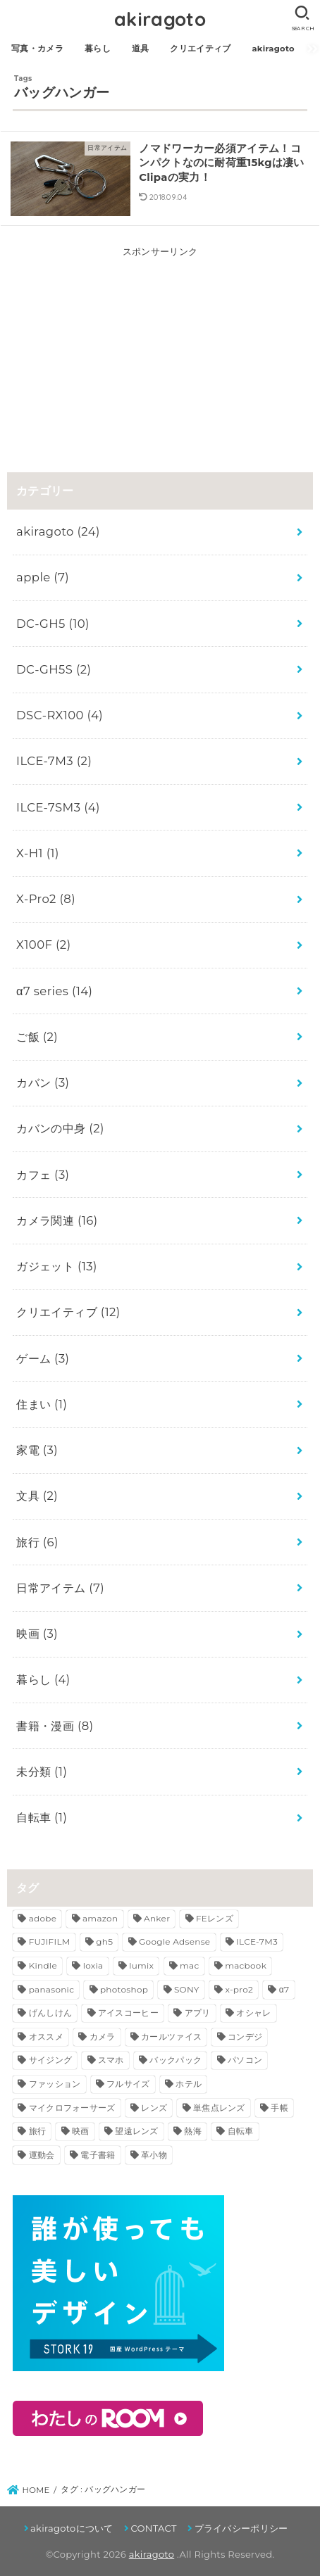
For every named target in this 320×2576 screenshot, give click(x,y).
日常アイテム (60, 1588)
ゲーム (42, 1358)
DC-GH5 (53, 624)
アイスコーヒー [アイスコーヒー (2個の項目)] (128, 2012)
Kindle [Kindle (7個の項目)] (43, 1965)
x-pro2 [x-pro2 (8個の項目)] (239, 1989)
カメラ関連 (56, 1220)
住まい (41, 1404)
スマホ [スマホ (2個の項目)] (111, 2059)
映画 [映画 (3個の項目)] (81, 2131)
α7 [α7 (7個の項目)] (284, 1989)
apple (42, 577)
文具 (37, 1496)
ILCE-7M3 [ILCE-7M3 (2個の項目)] (257, 1941)
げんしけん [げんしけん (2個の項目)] (51, 2012)
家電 (37, 1450)
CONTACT (153, 2528)
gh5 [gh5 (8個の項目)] (104, 1941)
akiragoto (160, 19)
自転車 (41, 1817)
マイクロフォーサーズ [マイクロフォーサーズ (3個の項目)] (72, 2107)
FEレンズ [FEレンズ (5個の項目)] (214, 1918)
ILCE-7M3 (54, 761)
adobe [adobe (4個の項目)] (43, 1918)
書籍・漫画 (54, 1726)
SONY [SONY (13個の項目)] (186, 1989)
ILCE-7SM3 (58, 807)
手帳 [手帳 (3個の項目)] (279, 2107)
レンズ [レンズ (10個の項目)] (154, 2107)
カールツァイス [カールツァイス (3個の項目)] (171, 2036)
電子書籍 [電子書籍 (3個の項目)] (97, 2154)
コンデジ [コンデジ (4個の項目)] (245, 2036)
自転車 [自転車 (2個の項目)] (241, 2131)
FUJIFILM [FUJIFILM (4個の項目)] (49, 1941)
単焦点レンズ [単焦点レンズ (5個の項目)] (219, 2107)
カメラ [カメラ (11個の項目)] (103, 2036)
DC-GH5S (53, 669)
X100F (43, 944)
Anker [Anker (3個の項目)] (157, 1918)
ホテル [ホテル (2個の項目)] (189, 2083)
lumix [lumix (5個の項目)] (141, 1965)
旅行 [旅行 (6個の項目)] (38, 2131)
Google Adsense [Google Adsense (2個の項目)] (174, 1941)
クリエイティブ (200, 48)
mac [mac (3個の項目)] (189, 1965)
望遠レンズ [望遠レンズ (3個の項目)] (137, 2131)
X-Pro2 (45, 899)
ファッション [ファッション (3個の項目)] (55, 2083)
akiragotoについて (71, 2528)
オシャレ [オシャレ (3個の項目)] (253, 2012)
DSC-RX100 (59, 715)
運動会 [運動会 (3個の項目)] (42, 2154)
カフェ (42, 1175)
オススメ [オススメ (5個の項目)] (46, 2036)
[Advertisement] (160, 348)
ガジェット (56, 1266)
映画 (37, 1634)
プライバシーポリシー (241, 2528)
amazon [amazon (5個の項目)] (100, 1918)
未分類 (41, 1771)
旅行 (37, 1542)
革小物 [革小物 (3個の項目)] (154, 2154)
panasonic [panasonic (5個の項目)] (52, 1989)
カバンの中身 (60, 1128)
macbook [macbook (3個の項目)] (245, 1965)
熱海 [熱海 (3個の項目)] (193, 2131)
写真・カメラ (37, 48)
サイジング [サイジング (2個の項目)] (51, 2059)
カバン (42, 1082)
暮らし (98, 48)
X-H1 (37, 853)
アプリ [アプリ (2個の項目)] (198, 2012)
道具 (140, 48)
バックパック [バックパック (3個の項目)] (175, 2059)
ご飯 (37, 1037)
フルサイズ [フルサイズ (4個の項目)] (128, 2083)
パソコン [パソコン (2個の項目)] (245, 2059)
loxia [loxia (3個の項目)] (93, 1965)
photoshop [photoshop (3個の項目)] (124, 1989)
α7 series (54, 991)
